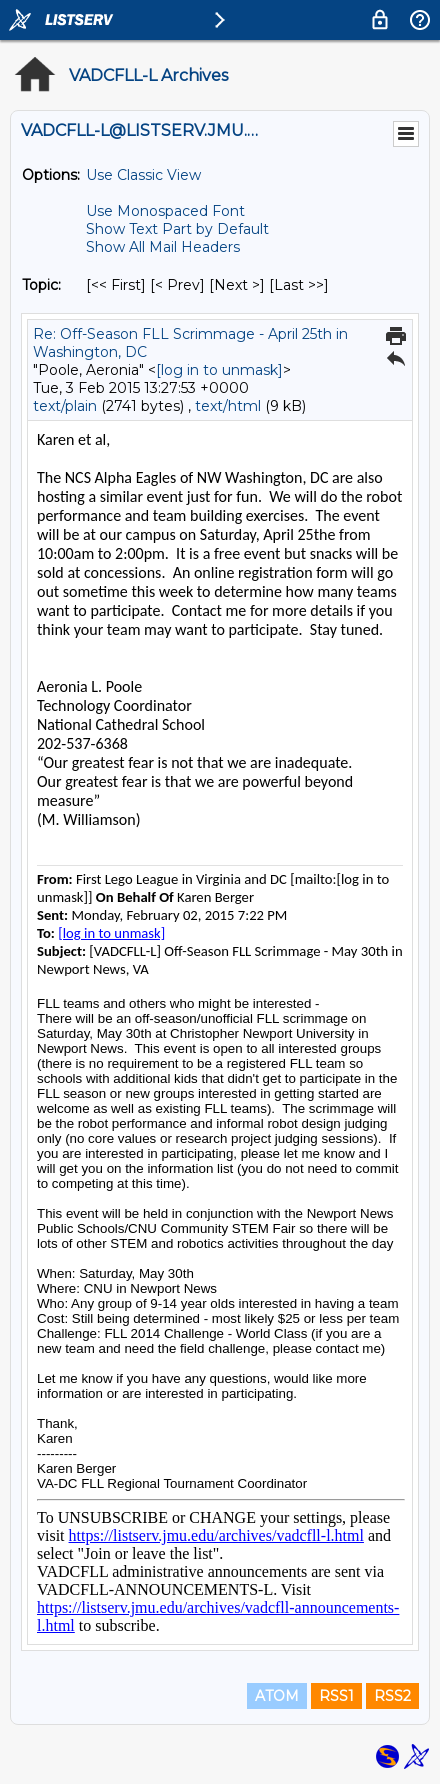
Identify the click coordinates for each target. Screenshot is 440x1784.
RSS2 (392, 1696)
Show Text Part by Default (177, 229)
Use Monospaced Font (165, 211)
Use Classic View (143, 175)
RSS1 (336, 1696)
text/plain (65, 406)
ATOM (277, 1696)
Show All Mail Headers (163, 247)
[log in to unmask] (219, 370)
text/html (228, 406)
